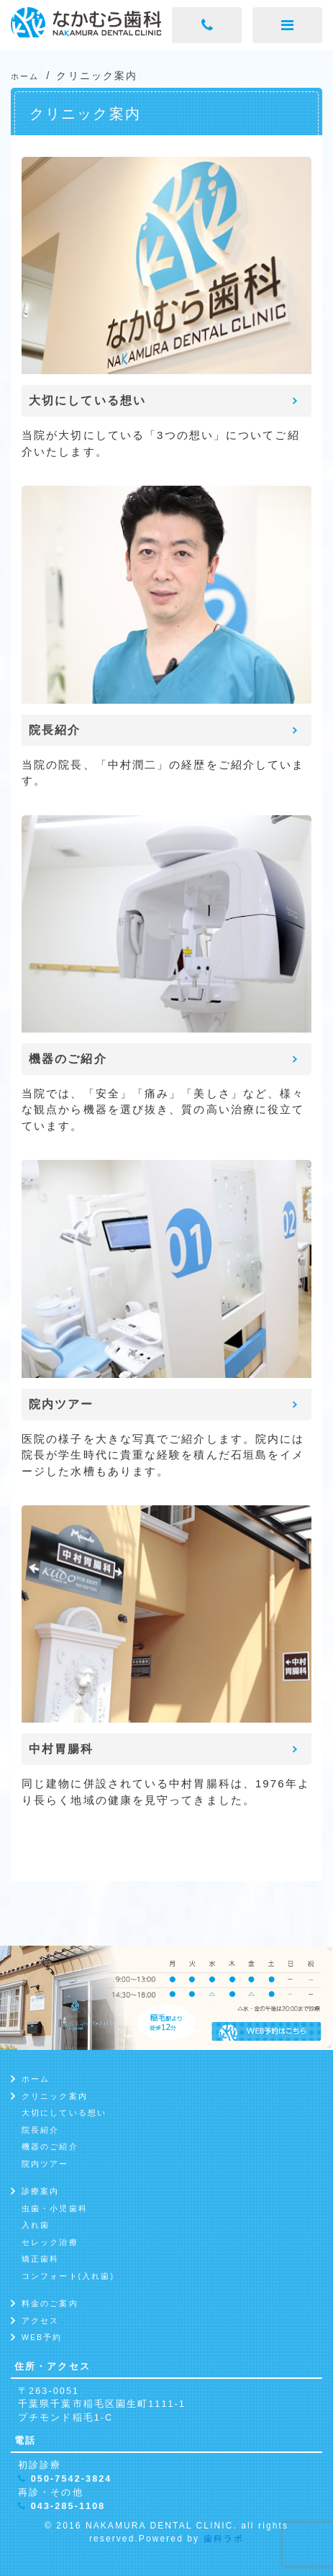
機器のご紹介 (50, 2146)
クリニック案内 (55, 2096)
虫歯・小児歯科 (55, 2208)
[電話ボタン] (207, 25)
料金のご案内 (50, 2303)
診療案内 (40, 2191)
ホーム (36, 2078)
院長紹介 (40, 2130)
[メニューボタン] (287, 25)
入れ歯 (36, 2225)
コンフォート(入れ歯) (68, 2276)
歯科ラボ (224, 2539)
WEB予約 (42, 2337)
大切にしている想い (64, 2112)
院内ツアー (45, 2163)
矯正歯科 (40, 2258)
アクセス (40, 2320)
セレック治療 (50, 2242)
